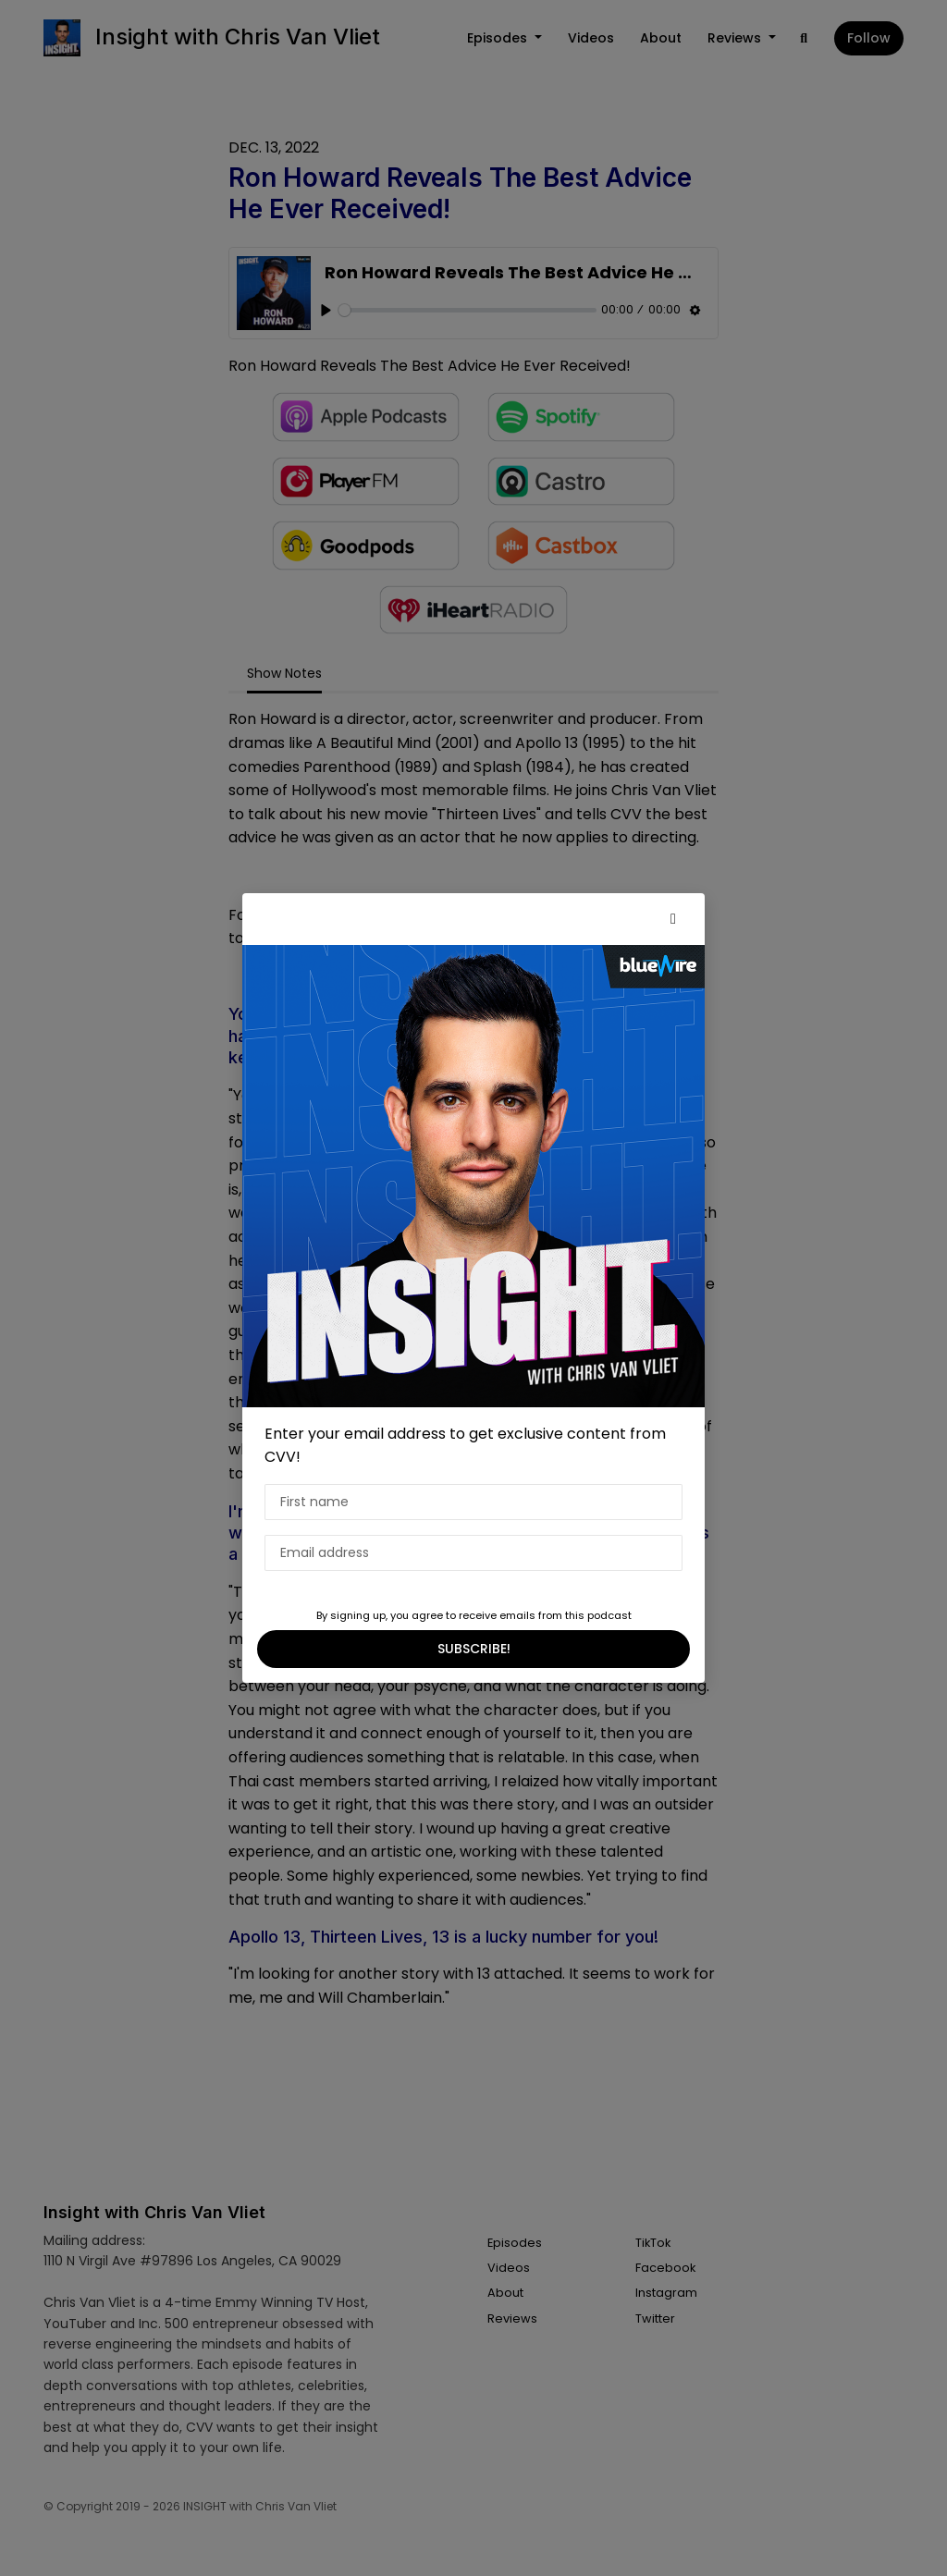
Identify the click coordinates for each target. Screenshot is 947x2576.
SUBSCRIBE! (473, 1648)
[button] (673, 919)
